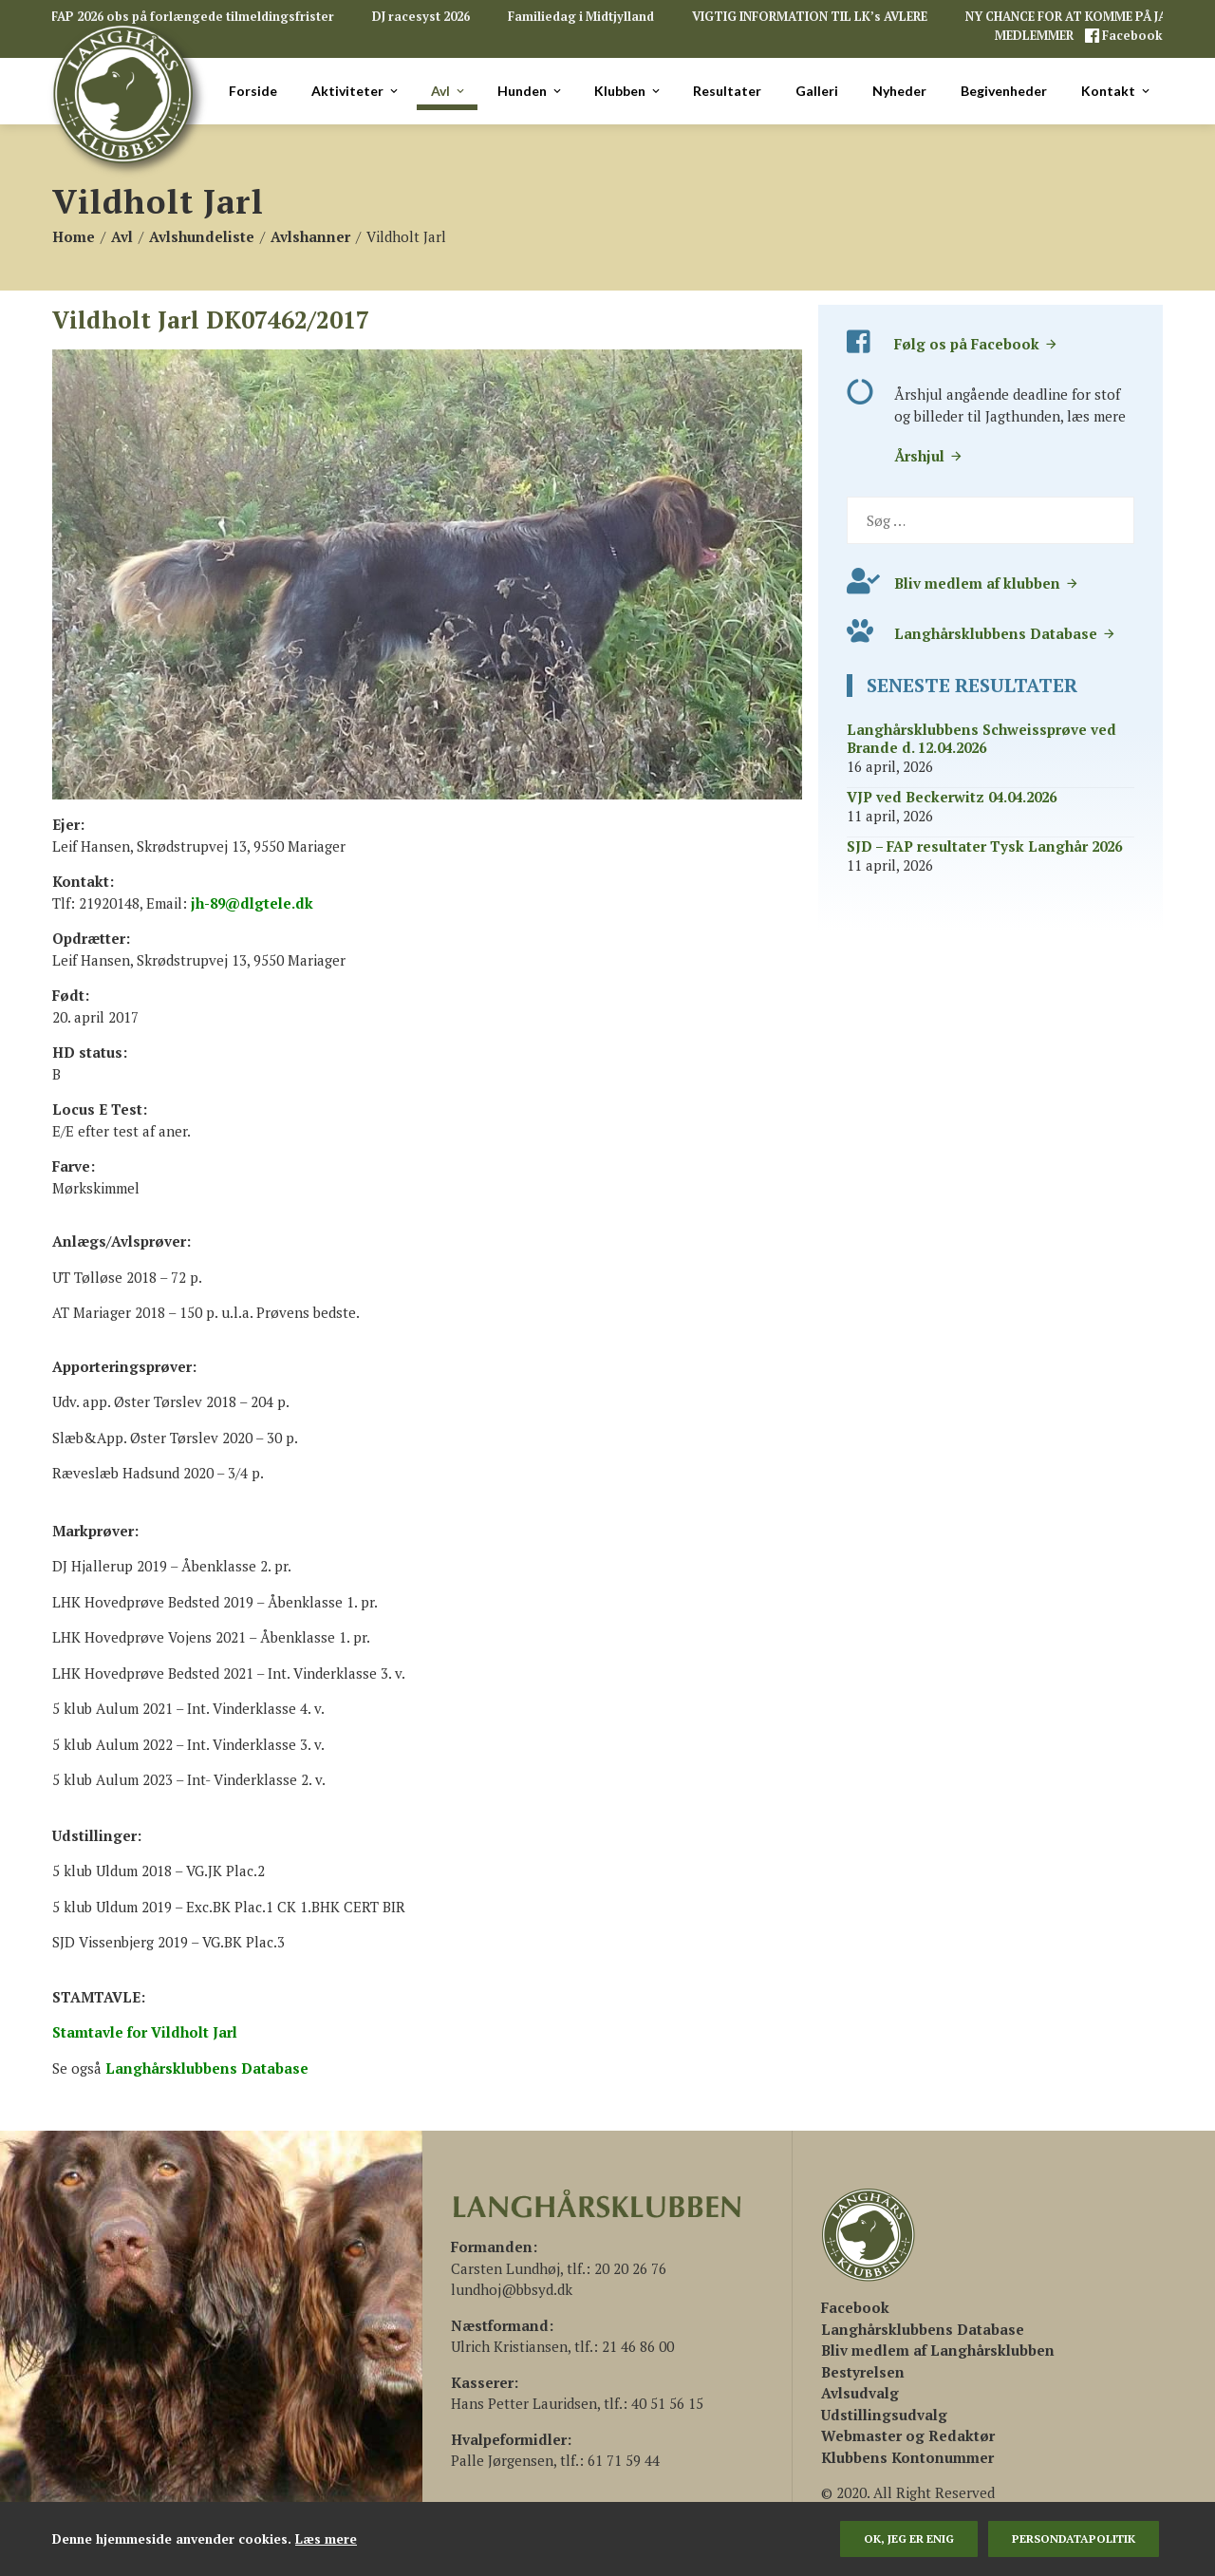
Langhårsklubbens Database (1005, 633)
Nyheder (899, 91)
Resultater (727, 91)
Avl (449, 91)
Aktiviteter (356, 91)
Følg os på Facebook (976, 343)
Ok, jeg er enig (909, 2538)
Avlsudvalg (860, 2392)
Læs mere (326, 2539)
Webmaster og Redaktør (908, 2435)
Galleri (816, 91)
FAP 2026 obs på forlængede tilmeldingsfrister (192, 17)
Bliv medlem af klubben (986, 582)
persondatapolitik (1073, 2538)
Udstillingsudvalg (884, 2414)
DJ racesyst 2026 (421, 17)
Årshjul (928, 455)
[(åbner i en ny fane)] (855, 2307)
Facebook (1131, 36)
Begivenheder (1004, 91)
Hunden (530, 91)
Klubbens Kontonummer (907, 2457)
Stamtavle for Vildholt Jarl (144, 2031)
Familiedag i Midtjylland (581, 17)
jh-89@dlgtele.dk (252, 902)
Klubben (628, 91)
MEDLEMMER (1035, 36)
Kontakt (1116, 91)
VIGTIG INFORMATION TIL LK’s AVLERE (809, 17)
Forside (253, 91)
